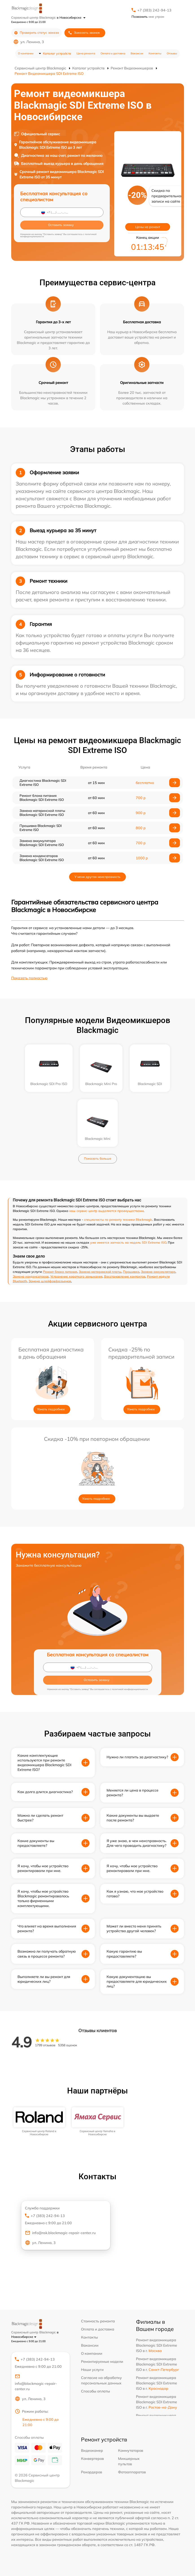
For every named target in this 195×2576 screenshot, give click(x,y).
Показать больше (97, 1158)
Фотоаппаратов (132, 2472)
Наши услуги (92, 2369)
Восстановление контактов (124, 1276)
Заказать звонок (84, 33)
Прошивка (131, 1272)
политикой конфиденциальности (130, 1689)
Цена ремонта (86, 53)
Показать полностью (29, 978)
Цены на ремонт (147, 227)
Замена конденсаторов (31, 1276)
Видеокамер (92, 2450)
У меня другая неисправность (97, 877)
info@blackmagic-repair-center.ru (36, 2382)
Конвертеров (92, 2458)
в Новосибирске (71, 18)
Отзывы (172, 53)
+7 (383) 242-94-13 (154, 10)
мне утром (147, 17)
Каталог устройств (57, 53)
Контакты (155, 53)
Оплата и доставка (113, 53)
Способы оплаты (95, 2391)
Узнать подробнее (51, 1409)
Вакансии (137, 53)
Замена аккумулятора (158, 1272)
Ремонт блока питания (60, 1272)
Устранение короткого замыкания (76, 1276)
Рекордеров (91, 2472)
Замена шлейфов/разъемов (49, 1281)
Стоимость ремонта (98, 2321)
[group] (39, 2121)
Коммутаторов (130, 2450)
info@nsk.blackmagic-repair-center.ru (60, 2232)
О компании (25, 53)
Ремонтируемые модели (102, 2361)
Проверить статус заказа (36, 33)
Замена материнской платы (100, 1272)
